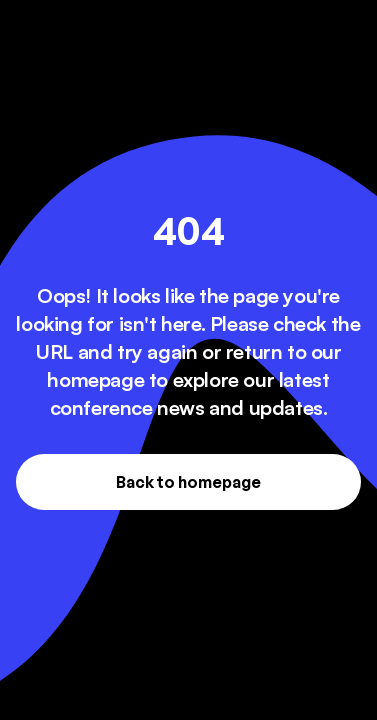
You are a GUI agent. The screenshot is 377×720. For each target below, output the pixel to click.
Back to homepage (188, 482)
